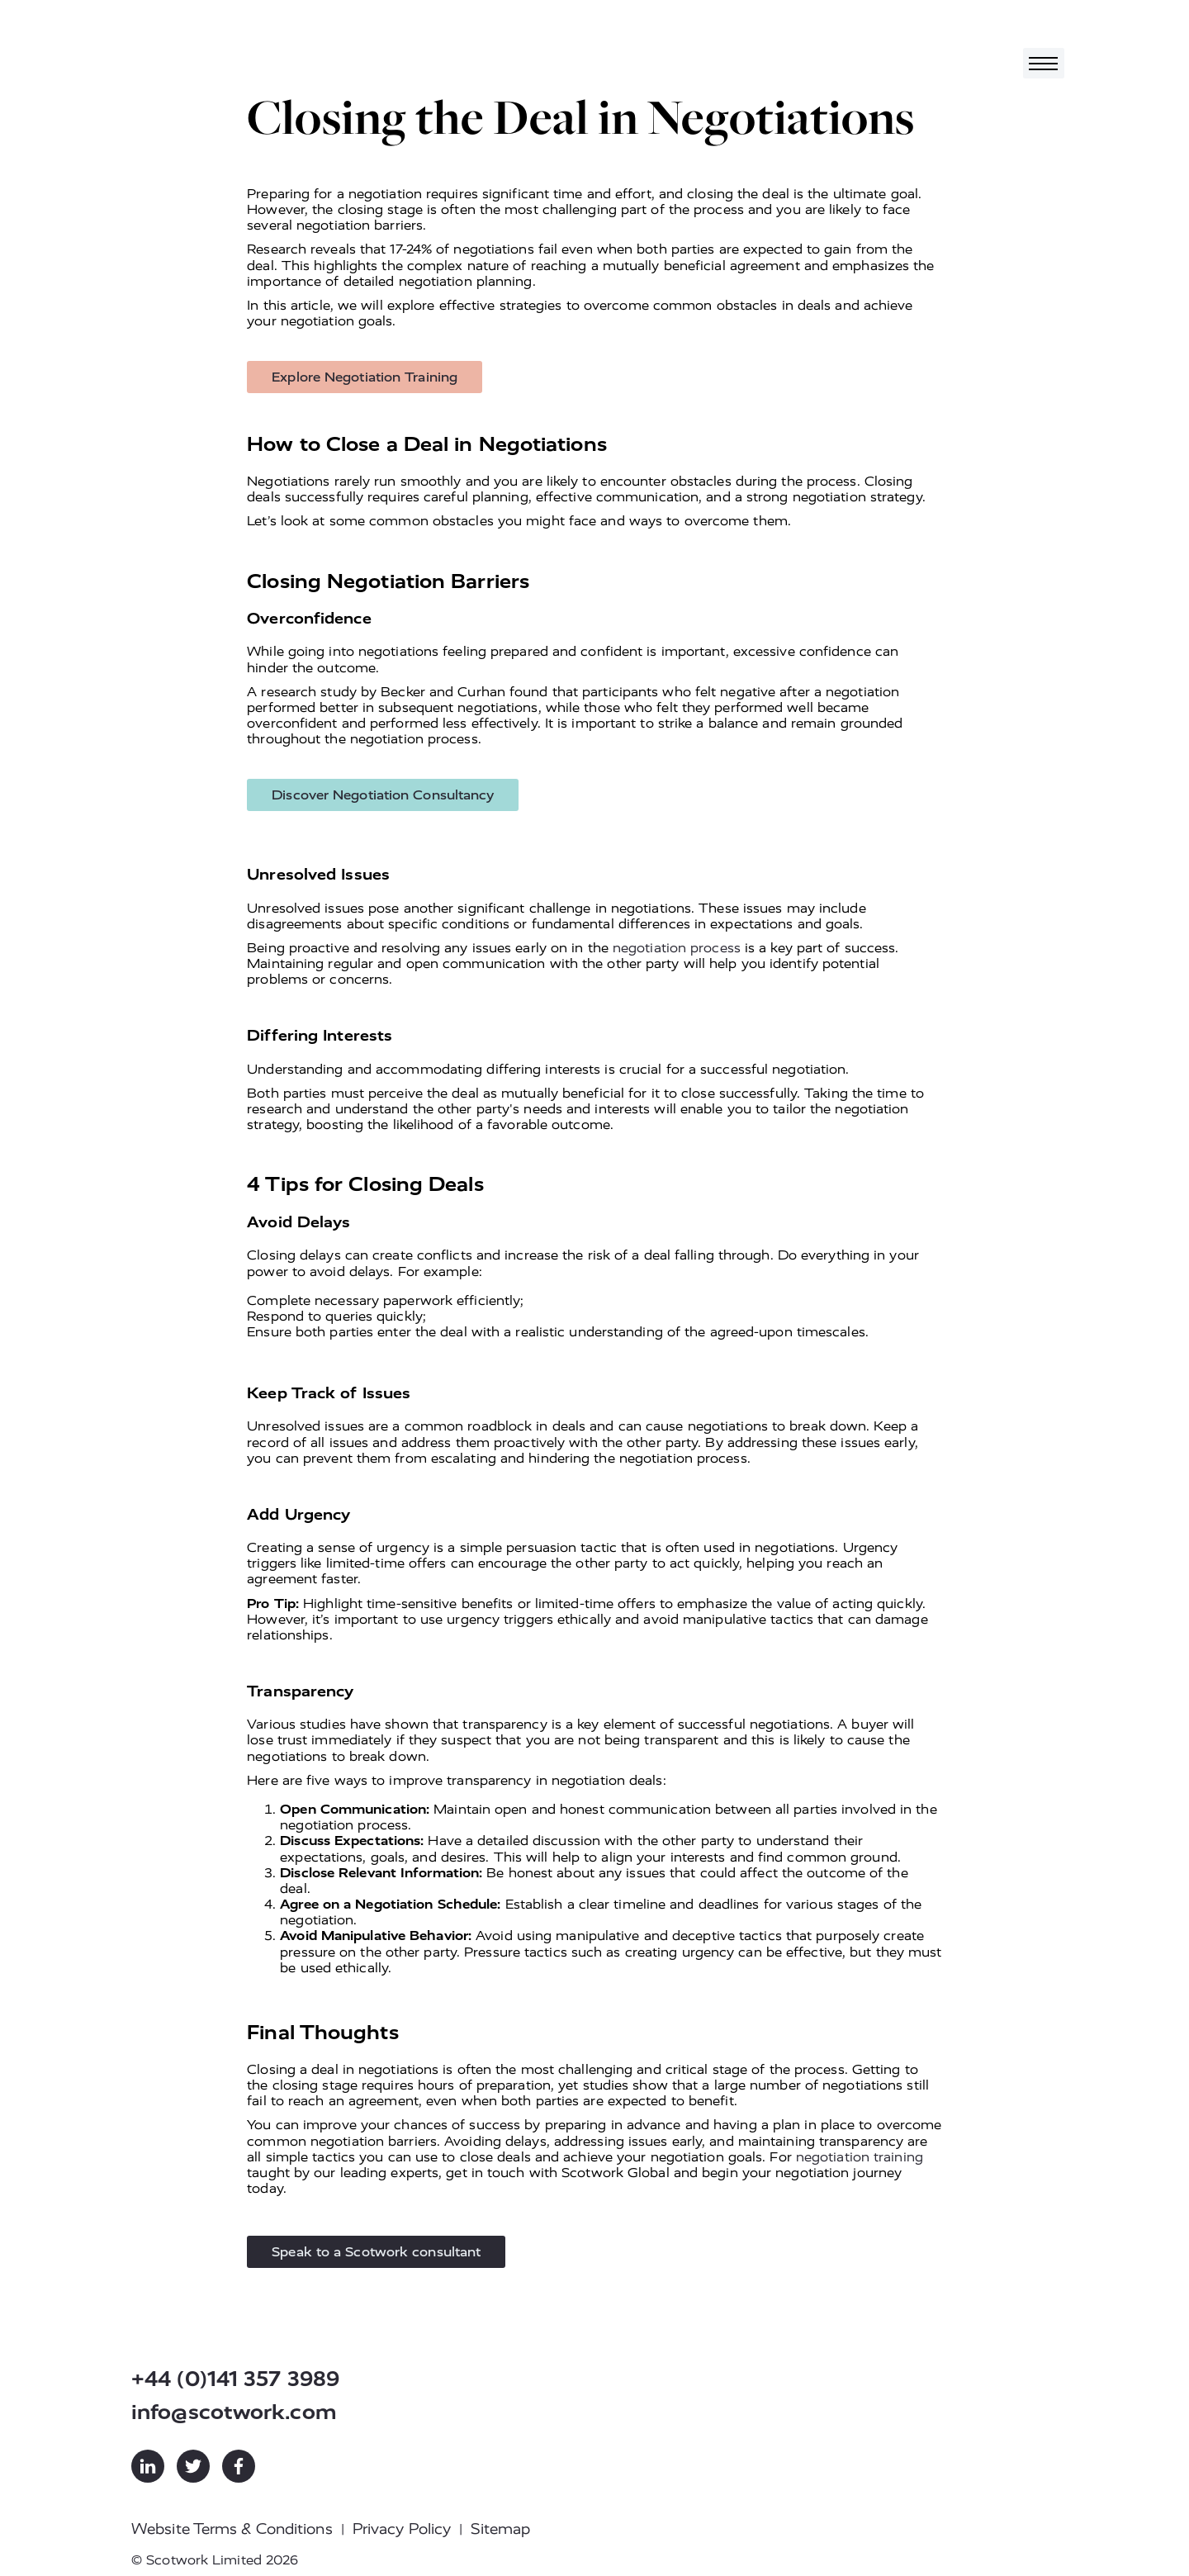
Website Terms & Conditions (232, 2529)
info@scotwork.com (234, 2412)
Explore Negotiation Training (364, 377)
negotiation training (859, 2157)
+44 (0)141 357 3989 (235, 2379)
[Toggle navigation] (1043, 63)
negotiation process (677, 948)
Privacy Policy (402, 2529)
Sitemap (500, 2529)
